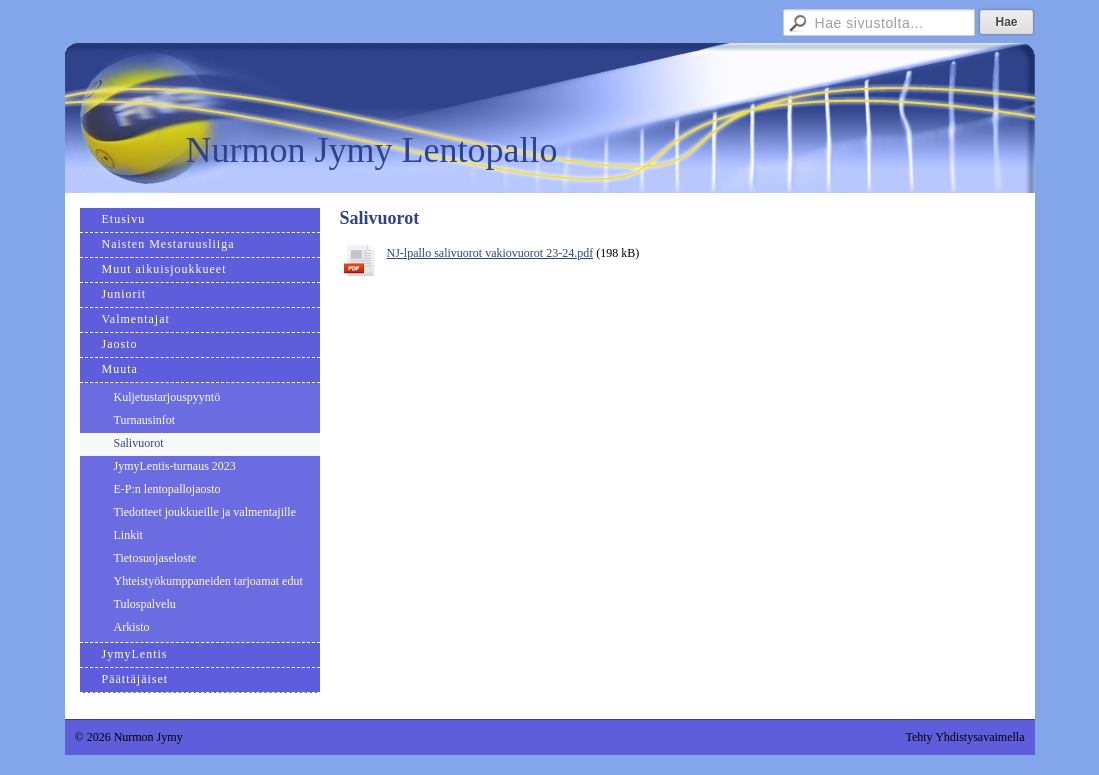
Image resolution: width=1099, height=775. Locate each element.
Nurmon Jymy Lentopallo (372, 150)
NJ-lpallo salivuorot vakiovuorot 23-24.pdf (490, 253)
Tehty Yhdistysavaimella (964, 737)
